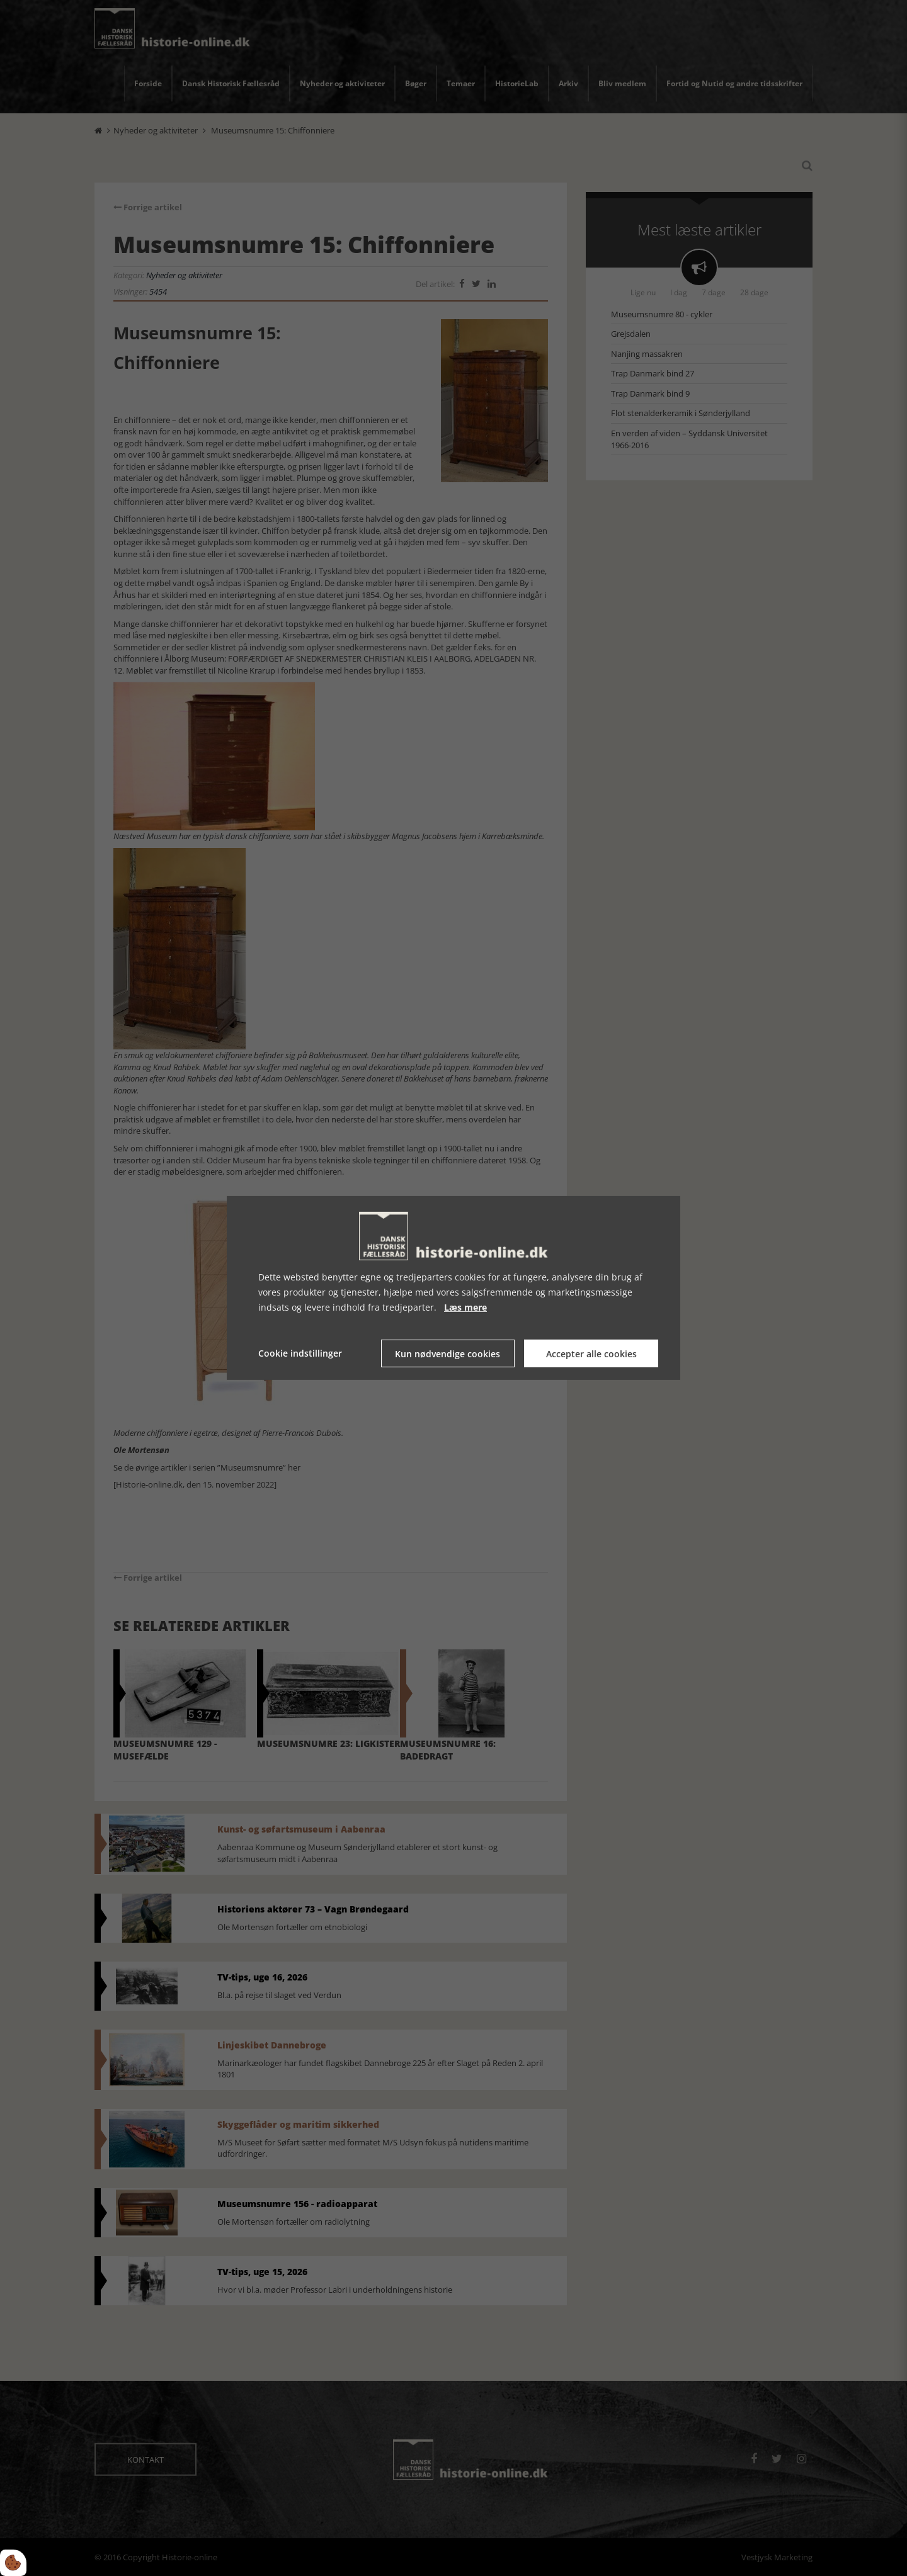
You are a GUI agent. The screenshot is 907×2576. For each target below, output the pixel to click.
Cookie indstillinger (300, 1353)
